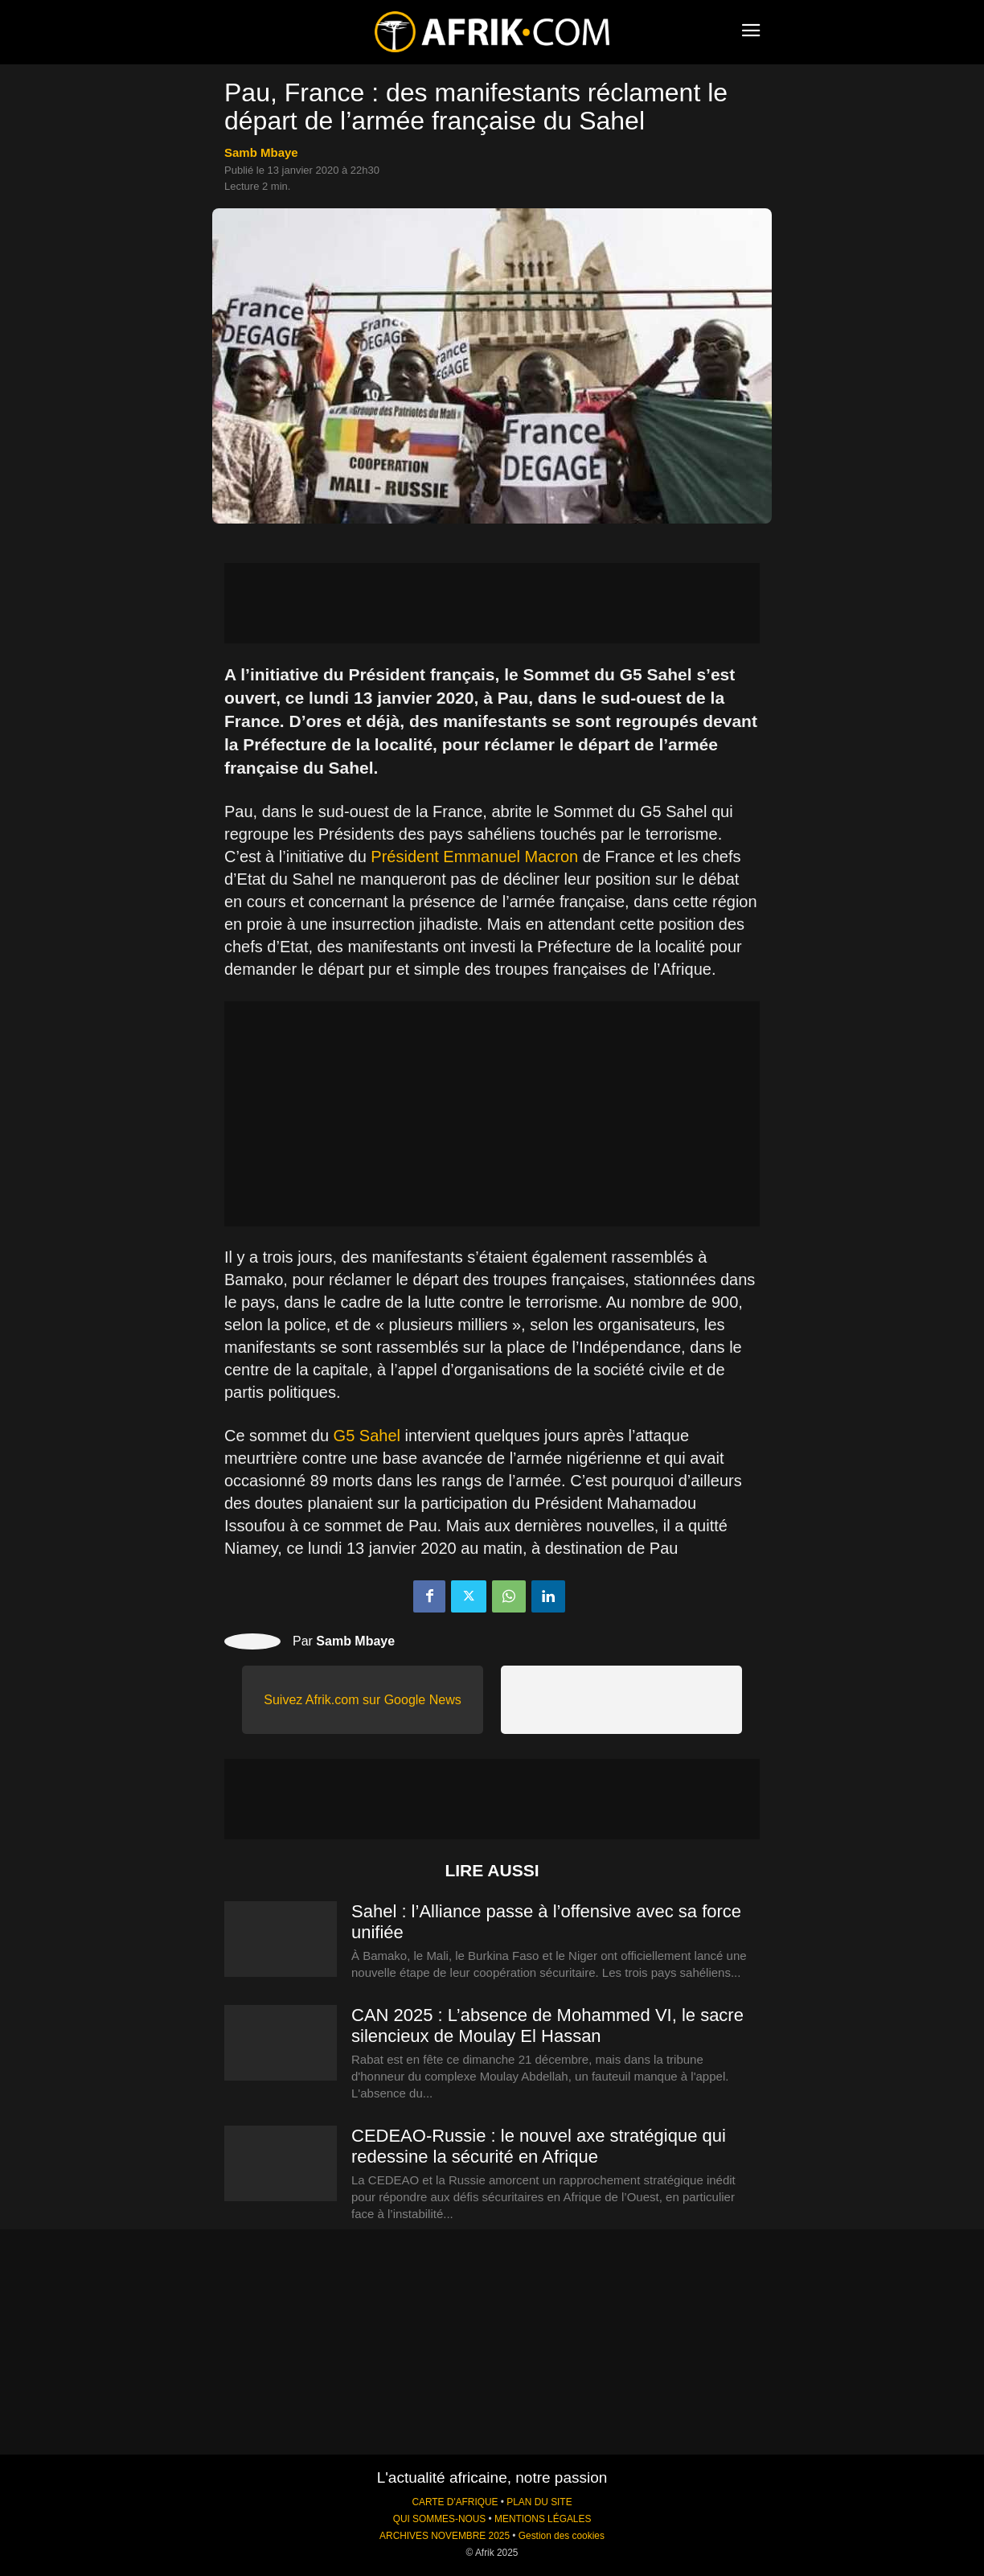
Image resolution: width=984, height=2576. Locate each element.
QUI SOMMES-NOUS (439, 2519)
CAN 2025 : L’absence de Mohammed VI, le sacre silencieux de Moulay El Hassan (547, 2025)
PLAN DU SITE (539, 2502)
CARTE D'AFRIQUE (455, 2502)
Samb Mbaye (261, 152)
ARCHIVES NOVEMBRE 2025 (444, 2535)
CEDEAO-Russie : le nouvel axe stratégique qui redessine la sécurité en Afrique (538, 2146)
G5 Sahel (367, 1435)
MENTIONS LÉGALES (542, 2519)
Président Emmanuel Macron (474, 856)
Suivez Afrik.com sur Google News (362, 1700)
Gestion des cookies (562, 2535)
